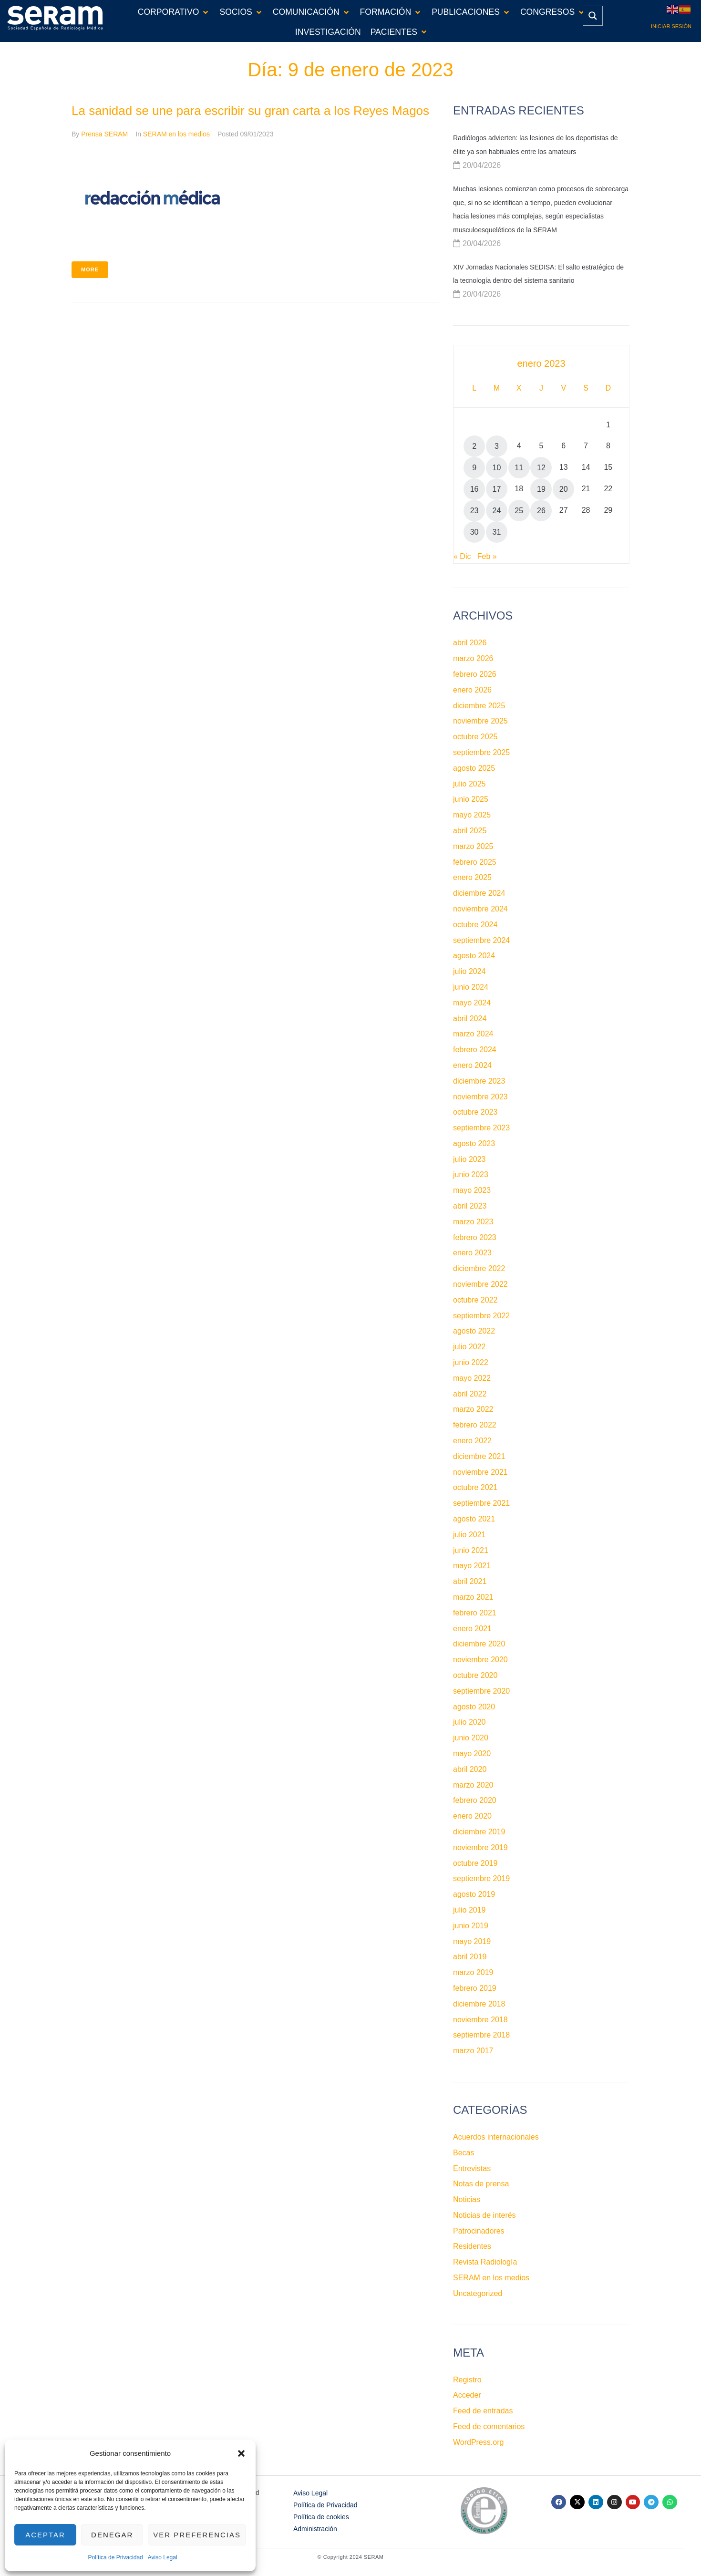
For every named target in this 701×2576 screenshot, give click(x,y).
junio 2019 (470, 1926)
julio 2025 (469, 784)
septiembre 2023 (481, 1128)
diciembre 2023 (479, 1081)
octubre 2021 (475, 1487)
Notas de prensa (481, 2184)
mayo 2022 (472, 1378)
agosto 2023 (474, 1143)
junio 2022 (470, 1362)
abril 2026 (469, 643)
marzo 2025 (473, 846)
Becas (463, 2153)
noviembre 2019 (480, 1847)
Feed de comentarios (489, 2426)
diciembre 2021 (479, 1456)
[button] (241, 2453)
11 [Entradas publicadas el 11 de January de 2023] (519, 468)
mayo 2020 (472, 1753)
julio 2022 (469, 1347)
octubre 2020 (475, 1675)
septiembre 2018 (481, 2035)
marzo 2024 (473, 1034)
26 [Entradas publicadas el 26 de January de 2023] (541, 511)
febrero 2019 (474, 1988)
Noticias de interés (484, 2215)
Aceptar (45, 2535)
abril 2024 (469, 1018)
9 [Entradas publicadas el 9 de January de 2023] (474, 468)
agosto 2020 (474, 1707)
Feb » (487, 556)
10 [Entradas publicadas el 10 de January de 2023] (497, 468)
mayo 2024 (472, 1003)
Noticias (466, 2199)
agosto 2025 (474, 768)
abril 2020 (469, 1769)
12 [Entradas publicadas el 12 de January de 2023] (541, 468)
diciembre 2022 (479, 1268)
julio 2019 (469, 1910)
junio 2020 (470, 1738)
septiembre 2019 (481, 1878)
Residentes (472, 2246)
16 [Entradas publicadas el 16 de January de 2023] (474, 489)
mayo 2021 (472, 1566)
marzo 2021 (473, 1597)
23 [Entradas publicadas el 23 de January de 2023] (474, 511)
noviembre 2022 (480, 1284)
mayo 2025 (472, 815)
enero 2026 (472, 690)
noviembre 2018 (480, 2020)
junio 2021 (470, 1550)
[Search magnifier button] (592, 15)
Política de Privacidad (115, 2557)
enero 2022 (472, 1441)
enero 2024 (472, 1065)
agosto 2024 (474, 956)
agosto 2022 (474, 1331)
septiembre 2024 (481, 940)
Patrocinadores (479, 2231)
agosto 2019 (474, 1894)
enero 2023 (472, 1253)
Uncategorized (477, 2293)
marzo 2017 (473, 2051)
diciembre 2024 (479, 893)
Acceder (467, 2395)
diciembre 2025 (479, 706)
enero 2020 (472, 1816)
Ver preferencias (197, 2535)
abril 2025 (469, 831)
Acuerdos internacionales (496, 2137)
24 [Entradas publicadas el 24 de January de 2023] (497, 511)
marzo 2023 (473, 1222)
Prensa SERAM (104, 134)
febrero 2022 (474, 1425)
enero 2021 (472, 1628)
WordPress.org (478, 2442)
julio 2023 (469, 1159)
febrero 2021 (474, 1613)
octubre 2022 (475, 1300)
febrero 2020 (474, 1800)
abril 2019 (469, 1957)
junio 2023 (470, 1174)
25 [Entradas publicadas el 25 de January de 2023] (519, 511)
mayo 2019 (472, 1941)
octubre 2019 (475, 1863)
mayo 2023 (472, 1190)
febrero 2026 (474, 674)
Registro (467, 2380)
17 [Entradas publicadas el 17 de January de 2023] (497, 489)
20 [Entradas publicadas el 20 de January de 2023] (563, 489)
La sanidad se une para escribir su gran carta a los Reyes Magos (250, 110)
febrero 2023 (474, 1237)
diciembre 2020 (479, 1644)
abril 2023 (469, 1206)
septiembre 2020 (481, 1691)
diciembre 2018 (479, 2004)
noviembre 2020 (480, 1659)
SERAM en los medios (176, 134)
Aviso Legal (162, 2557)
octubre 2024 (475, 925)
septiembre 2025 (481, 752)
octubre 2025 (475, 737)
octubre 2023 (475, 1112)
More (90, 269)
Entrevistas (472, 2168)
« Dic (462, 556)
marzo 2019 (473, 1972)
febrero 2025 (474, 862)
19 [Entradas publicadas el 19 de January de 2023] (541, 489)
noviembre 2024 (480, 909)
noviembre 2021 (480, 1472)
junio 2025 (470, 799)
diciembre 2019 (479, 1832)
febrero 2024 (474, 1049)
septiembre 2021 (481, 1503)
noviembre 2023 (480, 1097)
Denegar (112, 2535)
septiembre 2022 (481, 1316)
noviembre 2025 (480, 721)
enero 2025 (472, 877)
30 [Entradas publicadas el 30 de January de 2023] (474, 532)
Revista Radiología (485, 2262)
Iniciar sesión (671, 26)
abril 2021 (469, 1581)
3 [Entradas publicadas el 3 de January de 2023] (497, 446)
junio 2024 (470, 987)
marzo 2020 (473, 1785)
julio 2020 (469, 1722)
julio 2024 (469, 971)
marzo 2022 (473, 1409)
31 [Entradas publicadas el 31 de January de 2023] (497, 532)
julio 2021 (469, 1535)
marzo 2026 (473, 658)
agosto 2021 (474, 1519)
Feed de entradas (483, 2411)
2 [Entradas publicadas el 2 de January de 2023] (474, 446)
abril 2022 (469, 1394)
